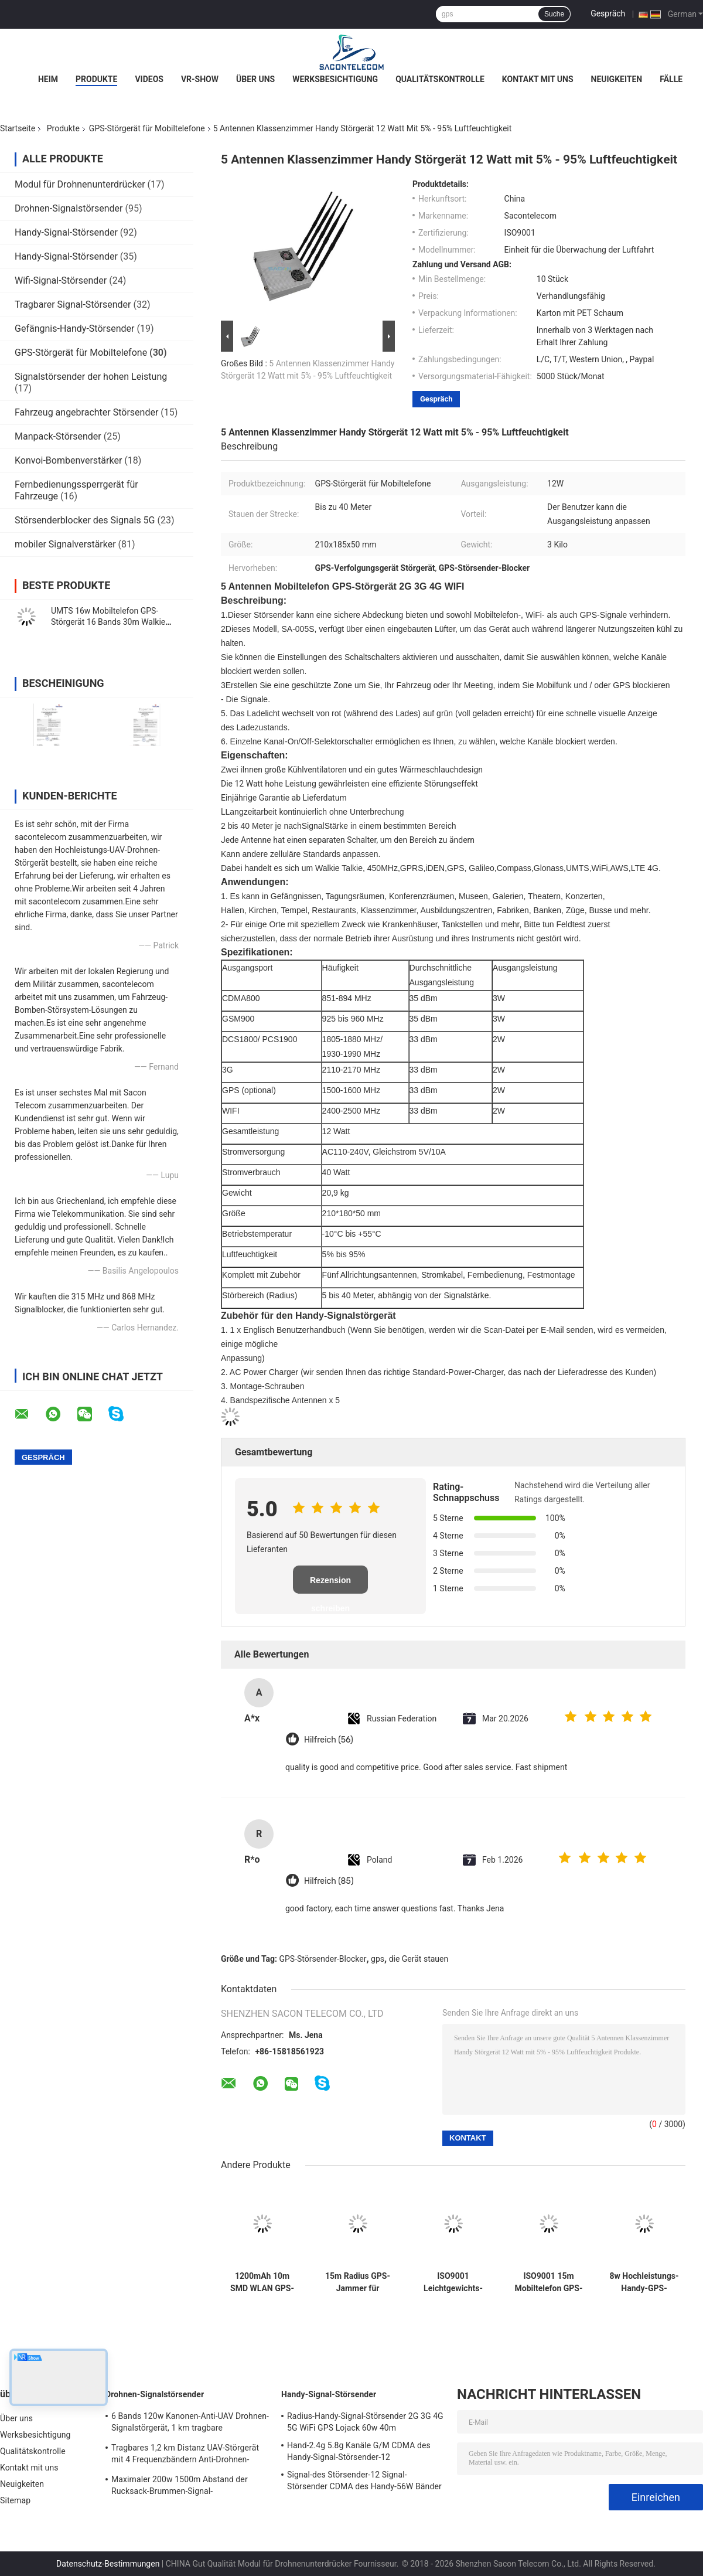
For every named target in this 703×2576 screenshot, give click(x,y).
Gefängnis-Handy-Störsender (74, 328)
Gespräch (608, 13)
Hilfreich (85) (329, 1881)
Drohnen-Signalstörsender (68, 208)
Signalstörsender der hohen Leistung (91, 376)
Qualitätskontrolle (439, 79)
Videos (149, 79)
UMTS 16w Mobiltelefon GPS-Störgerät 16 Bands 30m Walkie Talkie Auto (108, 622)
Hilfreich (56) (328, 1740)
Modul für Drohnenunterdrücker (80, 184)
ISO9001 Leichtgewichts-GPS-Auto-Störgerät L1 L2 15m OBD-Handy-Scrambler (453, 2282)
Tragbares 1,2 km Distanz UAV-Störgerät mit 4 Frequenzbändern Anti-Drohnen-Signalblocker (185, 2455)
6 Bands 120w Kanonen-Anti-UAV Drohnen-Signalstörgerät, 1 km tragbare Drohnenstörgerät (190, 2423)
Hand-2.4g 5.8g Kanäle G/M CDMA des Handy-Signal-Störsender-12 (359, 2451)
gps (377, 1959)
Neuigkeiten (617, 79)
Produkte (96, 79)
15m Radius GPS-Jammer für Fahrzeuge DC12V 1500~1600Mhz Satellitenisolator (358, 2282)
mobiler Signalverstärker (65, 544)
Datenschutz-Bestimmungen (107, 2563)
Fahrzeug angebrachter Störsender (86, 412)
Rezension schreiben (330, 1584)
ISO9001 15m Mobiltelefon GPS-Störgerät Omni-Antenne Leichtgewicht (549, 2282)
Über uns (255, 79)
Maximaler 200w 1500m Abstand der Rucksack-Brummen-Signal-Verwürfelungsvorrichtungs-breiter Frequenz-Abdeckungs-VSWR (179, 2487)
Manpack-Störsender (58, 436)
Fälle (671, 79)
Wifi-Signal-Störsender (61, 280)
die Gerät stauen (419, 1959)
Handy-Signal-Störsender (66, 232)
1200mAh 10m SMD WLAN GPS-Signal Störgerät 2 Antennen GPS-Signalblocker (262, 2282)
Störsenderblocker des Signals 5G (85, 520)
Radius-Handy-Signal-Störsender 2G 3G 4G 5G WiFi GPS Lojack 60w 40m (365, 2421)
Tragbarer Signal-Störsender (73, 304)
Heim (48, 79)
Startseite (17, 128)
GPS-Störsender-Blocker (323, 1959)
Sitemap (15, 2500)
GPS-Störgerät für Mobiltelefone (147, 128)
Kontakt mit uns (538, 79)
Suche (554, 14)
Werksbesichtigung (335, 79)
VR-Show (200, 79)
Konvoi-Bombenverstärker (68, 460)
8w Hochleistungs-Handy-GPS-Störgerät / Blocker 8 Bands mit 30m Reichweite (644, 2282)
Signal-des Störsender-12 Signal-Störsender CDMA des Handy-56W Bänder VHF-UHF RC (364, 2482)
